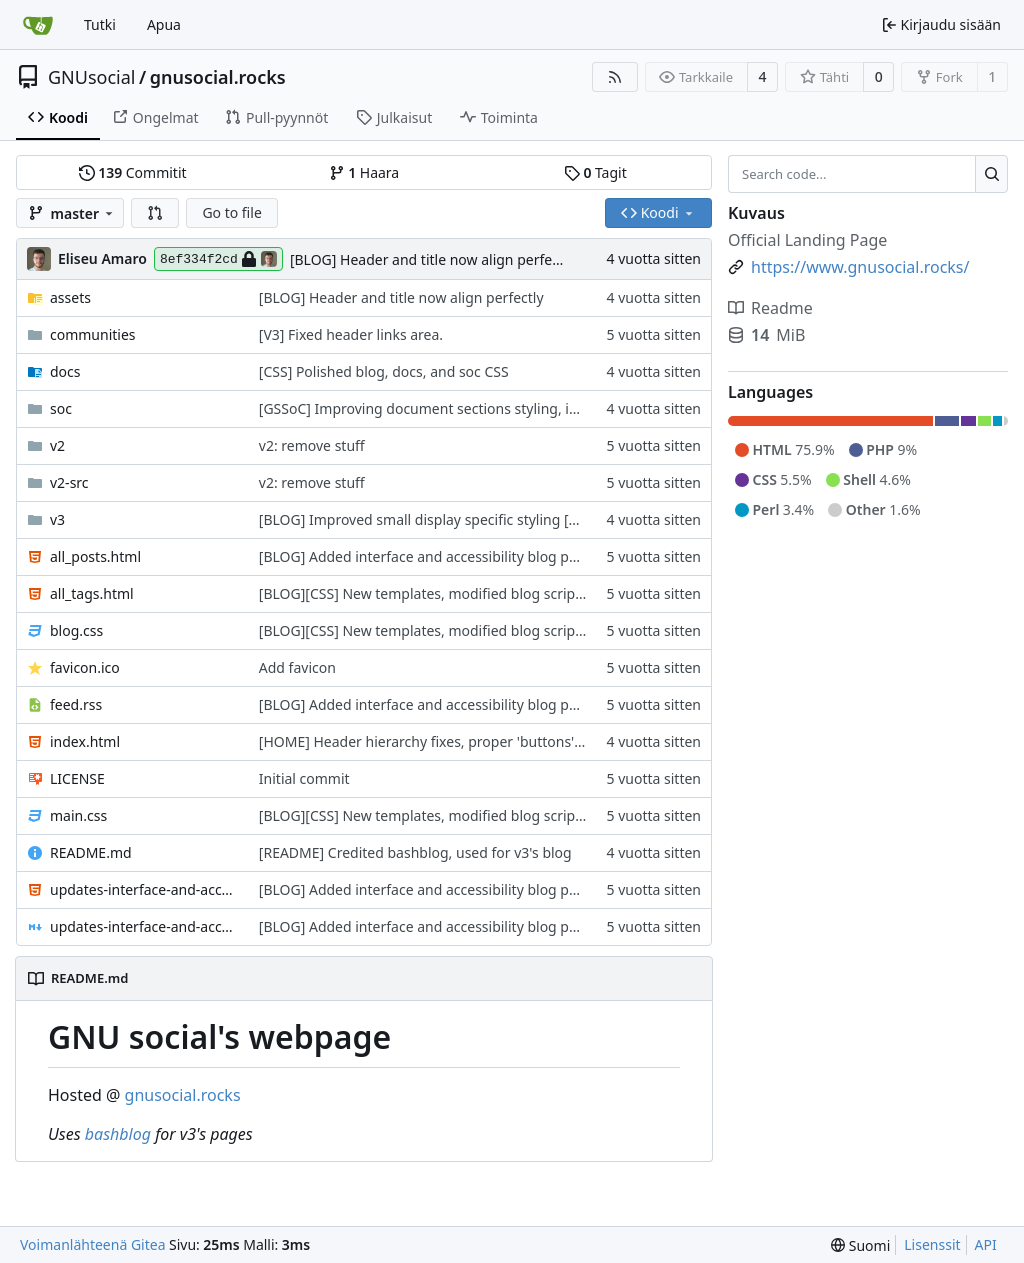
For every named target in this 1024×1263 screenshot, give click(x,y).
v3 (57, 519)
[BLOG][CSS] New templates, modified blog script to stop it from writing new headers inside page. (579, 593)
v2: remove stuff (312, 445)
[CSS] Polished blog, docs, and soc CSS (384, 371)
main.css (78, 815)
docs (65, 371)
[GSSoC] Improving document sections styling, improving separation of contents (521, 408)
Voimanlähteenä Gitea (93, 1244)
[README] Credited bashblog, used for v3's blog (415, 852)
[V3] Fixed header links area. (351, 334)
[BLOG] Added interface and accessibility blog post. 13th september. (481, 556)
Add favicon (297, 667)
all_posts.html (95, 556)
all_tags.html (92, 593)
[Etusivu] (38, 25)
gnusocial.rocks (218, 77)
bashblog (118, 1134)
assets (70, 297)
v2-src (69, 482)
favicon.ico (85, 667)
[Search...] (991, 174)
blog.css (76, 630)
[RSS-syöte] (615, 77)
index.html (85, 741)
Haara (364, 172)
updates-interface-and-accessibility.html (144, 889)
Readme (770, 308)
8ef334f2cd (218, 259)
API (986, 1244)
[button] (155, 213)
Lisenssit (932, 1244)
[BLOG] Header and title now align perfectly (432, 259)
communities (93, 334)
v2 (57, 445)
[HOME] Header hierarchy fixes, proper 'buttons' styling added (463, 741)
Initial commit (304, 778)
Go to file (231, 212)
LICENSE (77, 778)
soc (61, 408)
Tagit (595, 172)
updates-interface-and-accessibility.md (144, 926)
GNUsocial (91, 77)
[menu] (860, 1245)
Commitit (133, 172)
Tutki (100, 24)
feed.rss (76, 704)
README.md (91, 852)
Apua (164, 24)
